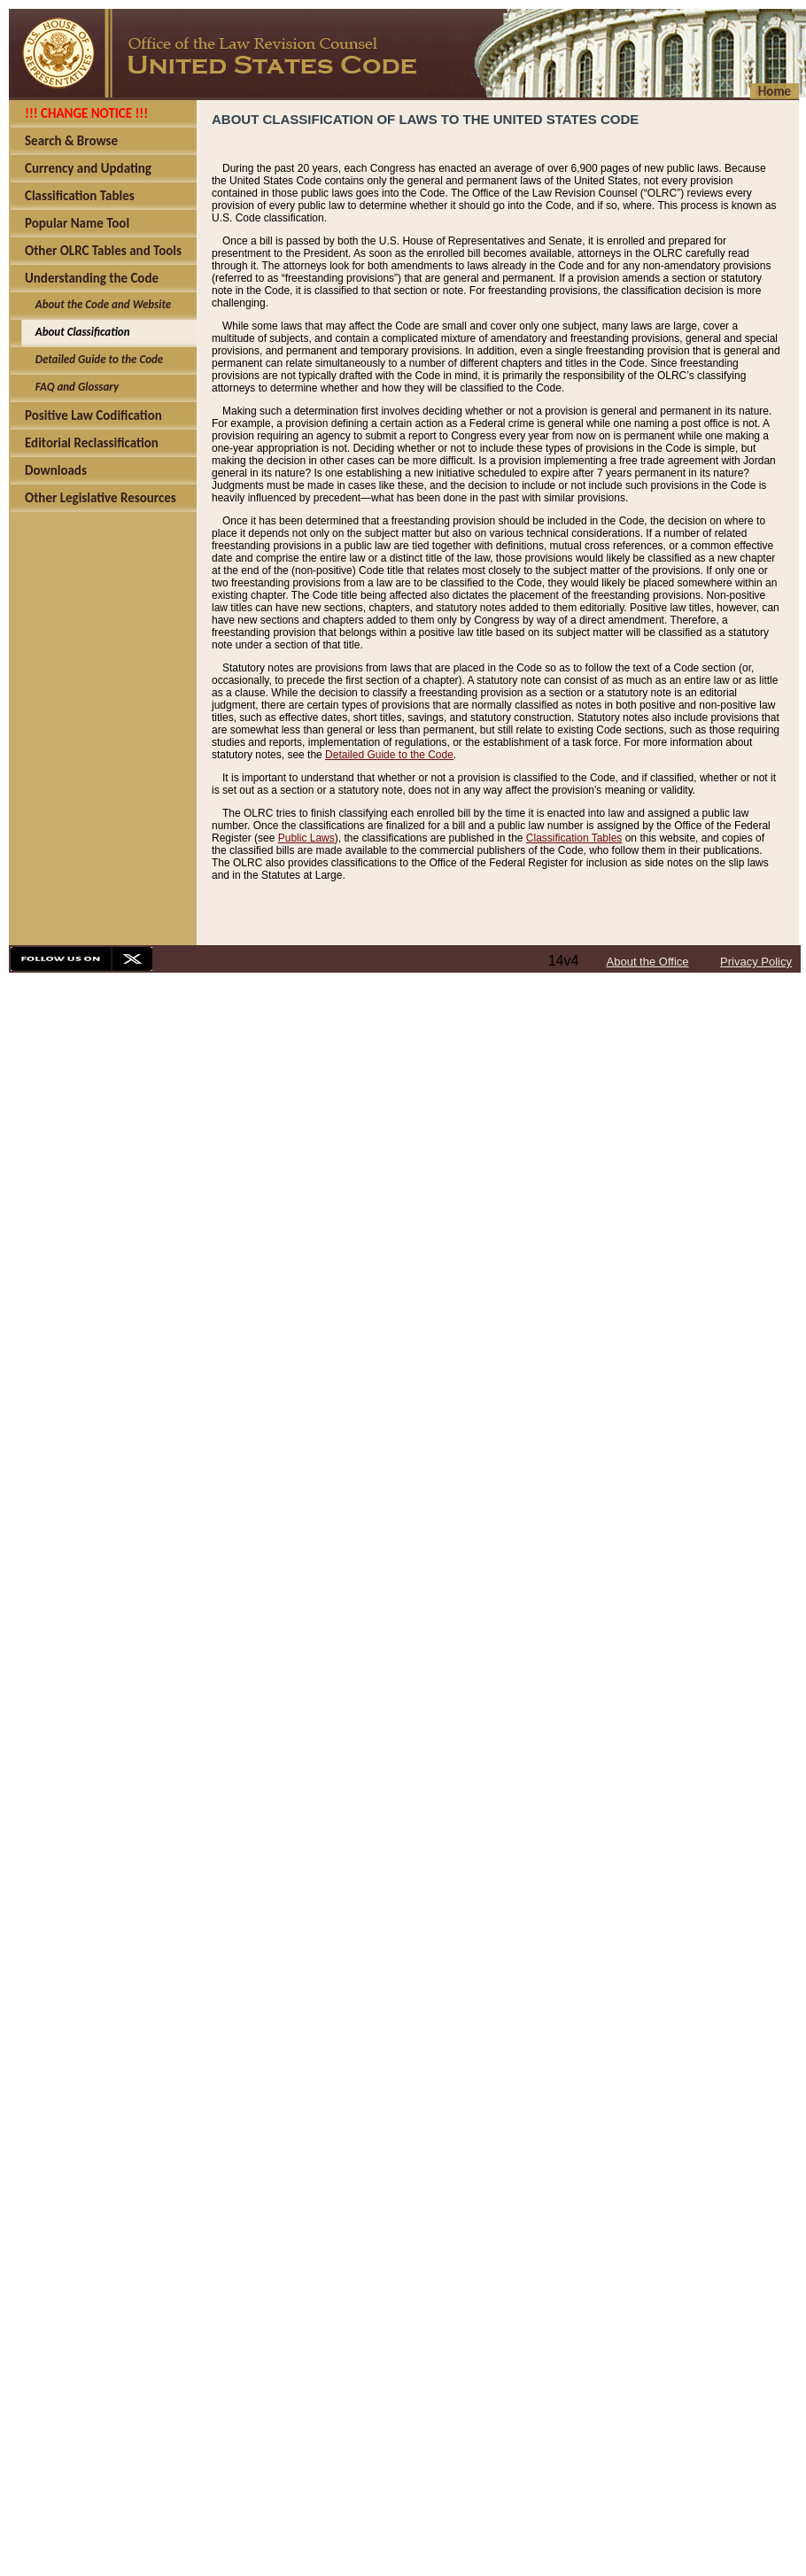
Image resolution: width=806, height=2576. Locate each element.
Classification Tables (574, 838)
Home (774, 91)
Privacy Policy (756, 961)
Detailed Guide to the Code (389, 755)
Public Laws (306, 838)
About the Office (648, 961)
